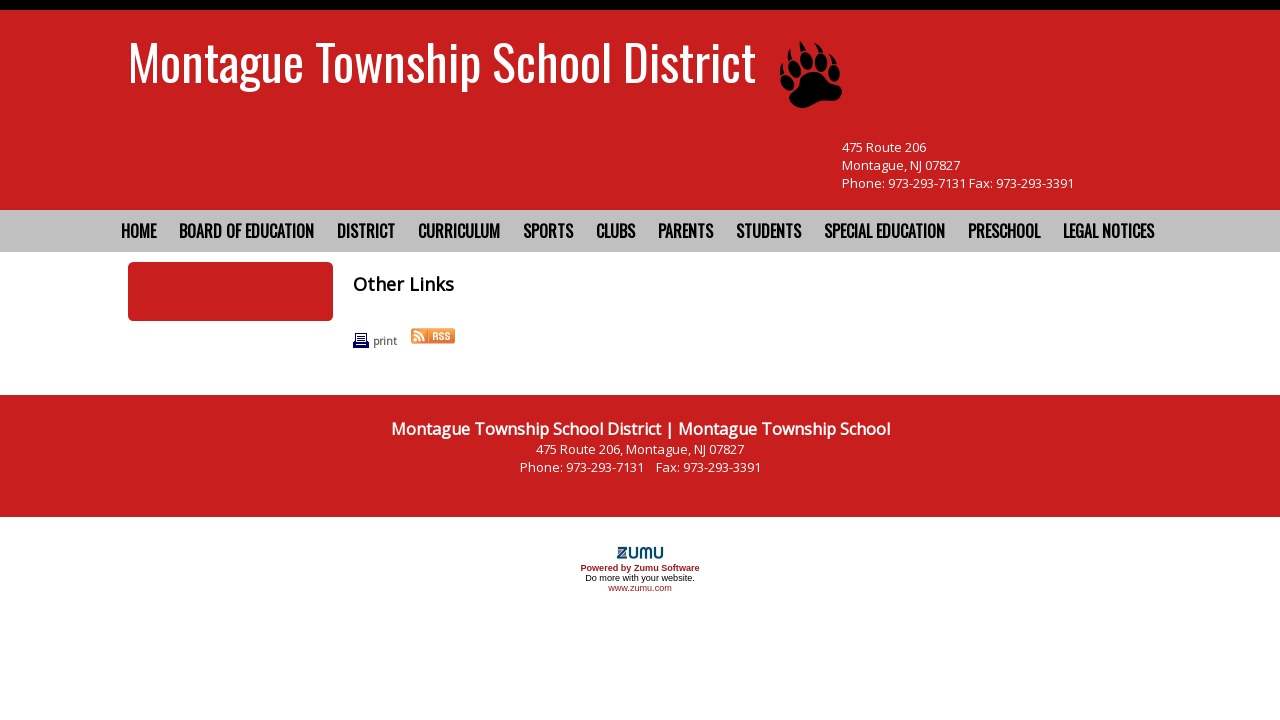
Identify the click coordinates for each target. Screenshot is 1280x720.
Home (138, 231)
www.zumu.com (640, 588)
